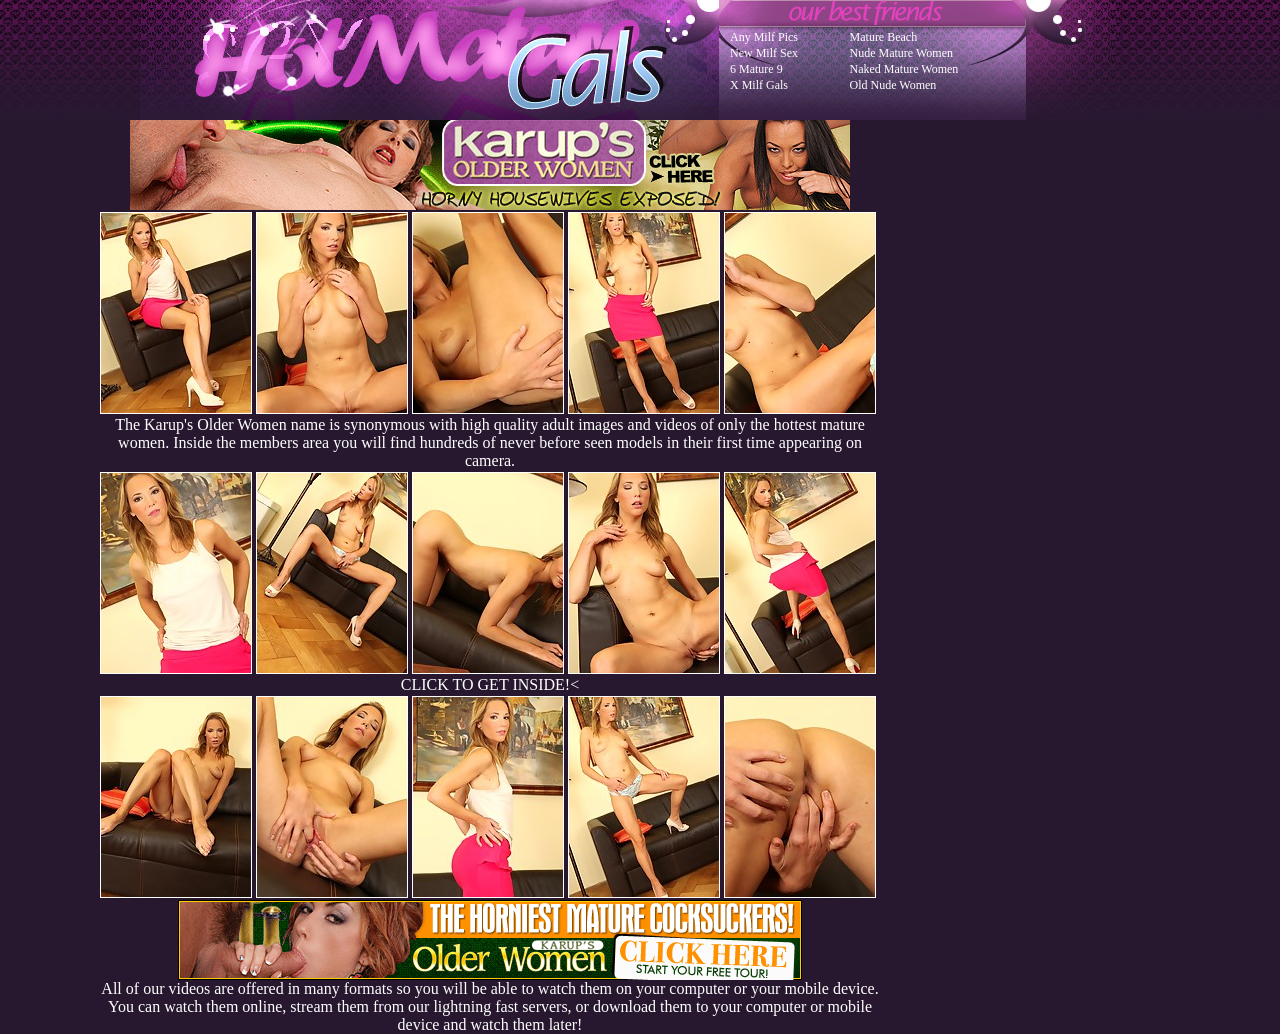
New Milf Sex (764, 53)
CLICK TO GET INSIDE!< (490, 684)
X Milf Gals (759, 85)
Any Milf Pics (764, 37)
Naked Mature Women (904, 69)
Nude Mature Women (901, 53)
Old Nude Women (893, 85)
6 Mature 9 (756, 69)
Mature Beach (884, 37)
